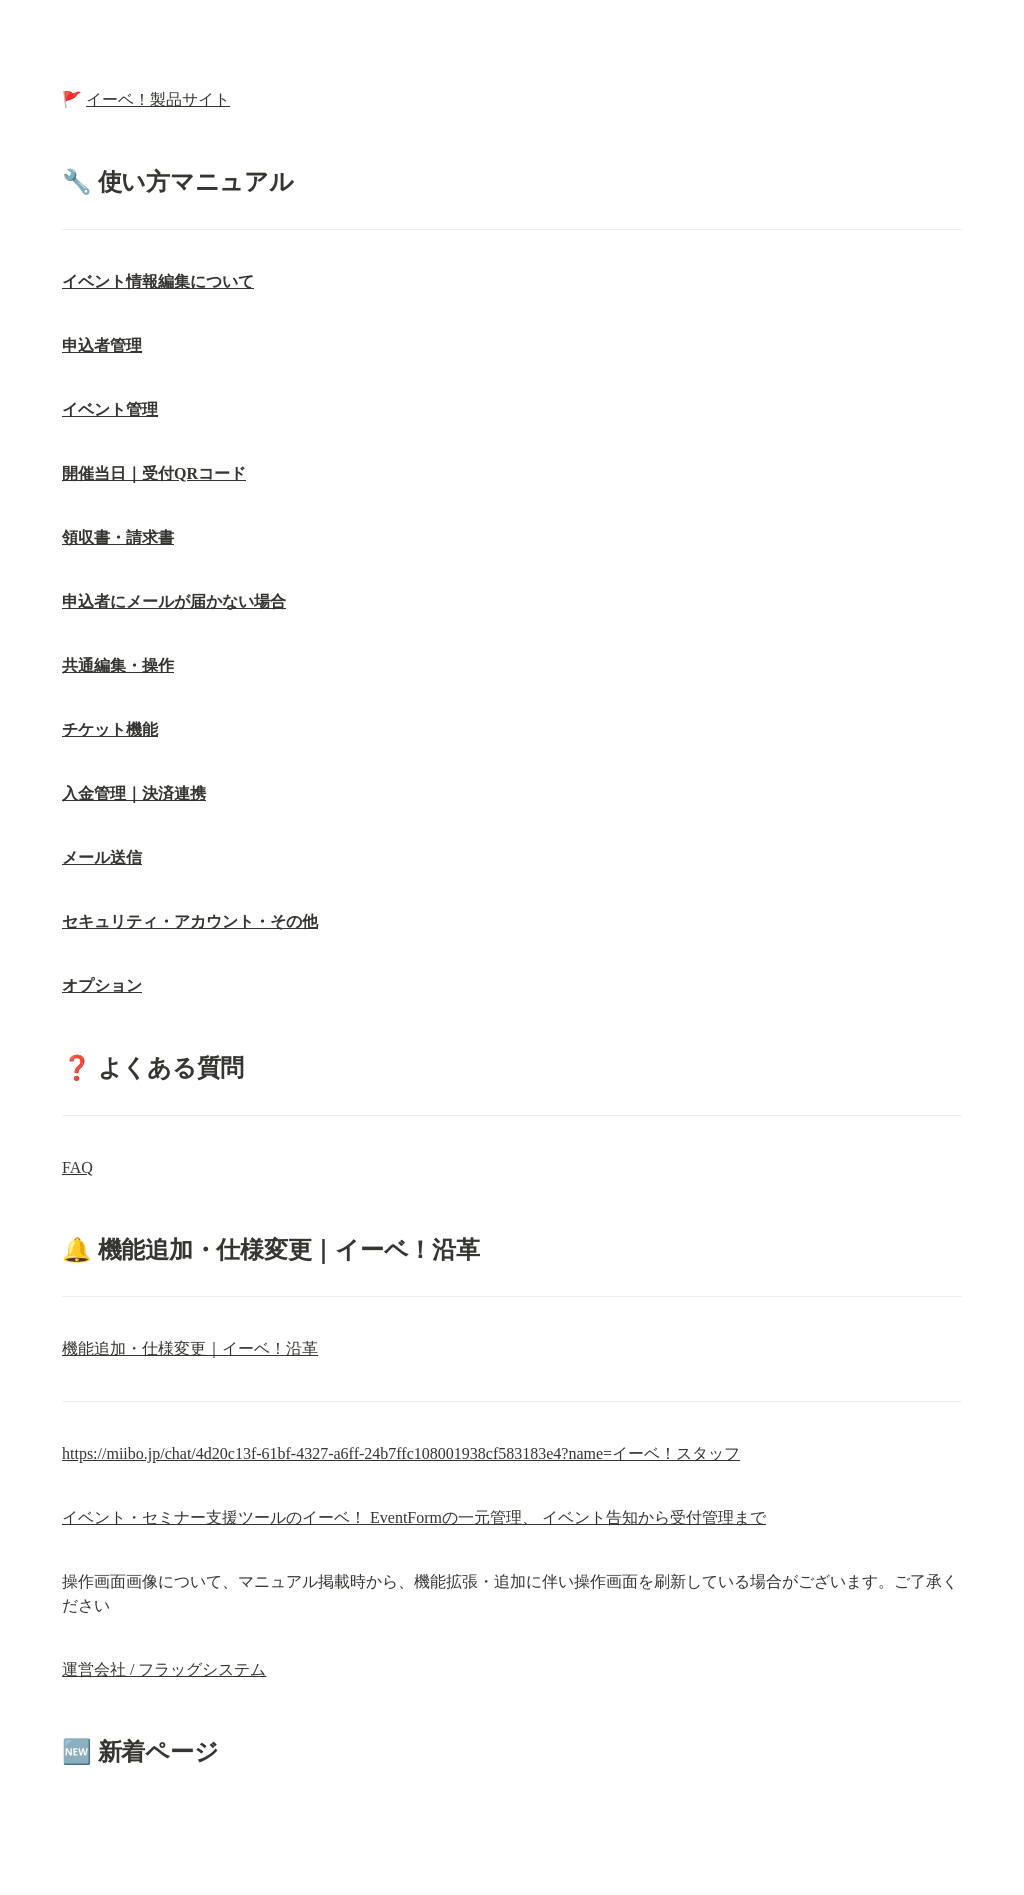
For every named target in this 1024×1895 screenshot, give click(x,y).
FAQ (77, 1167)
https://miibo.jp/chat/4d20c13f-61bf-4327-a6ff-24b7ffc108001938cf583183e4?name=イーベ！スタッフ (401, 1453)
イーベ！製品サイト (158, 99)
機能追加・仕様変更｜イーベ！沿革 (190, 1348)
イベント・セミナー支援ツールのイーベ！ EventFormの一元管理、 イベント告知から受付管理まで (414, 1517)
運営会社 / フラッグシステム (164, 1669)
